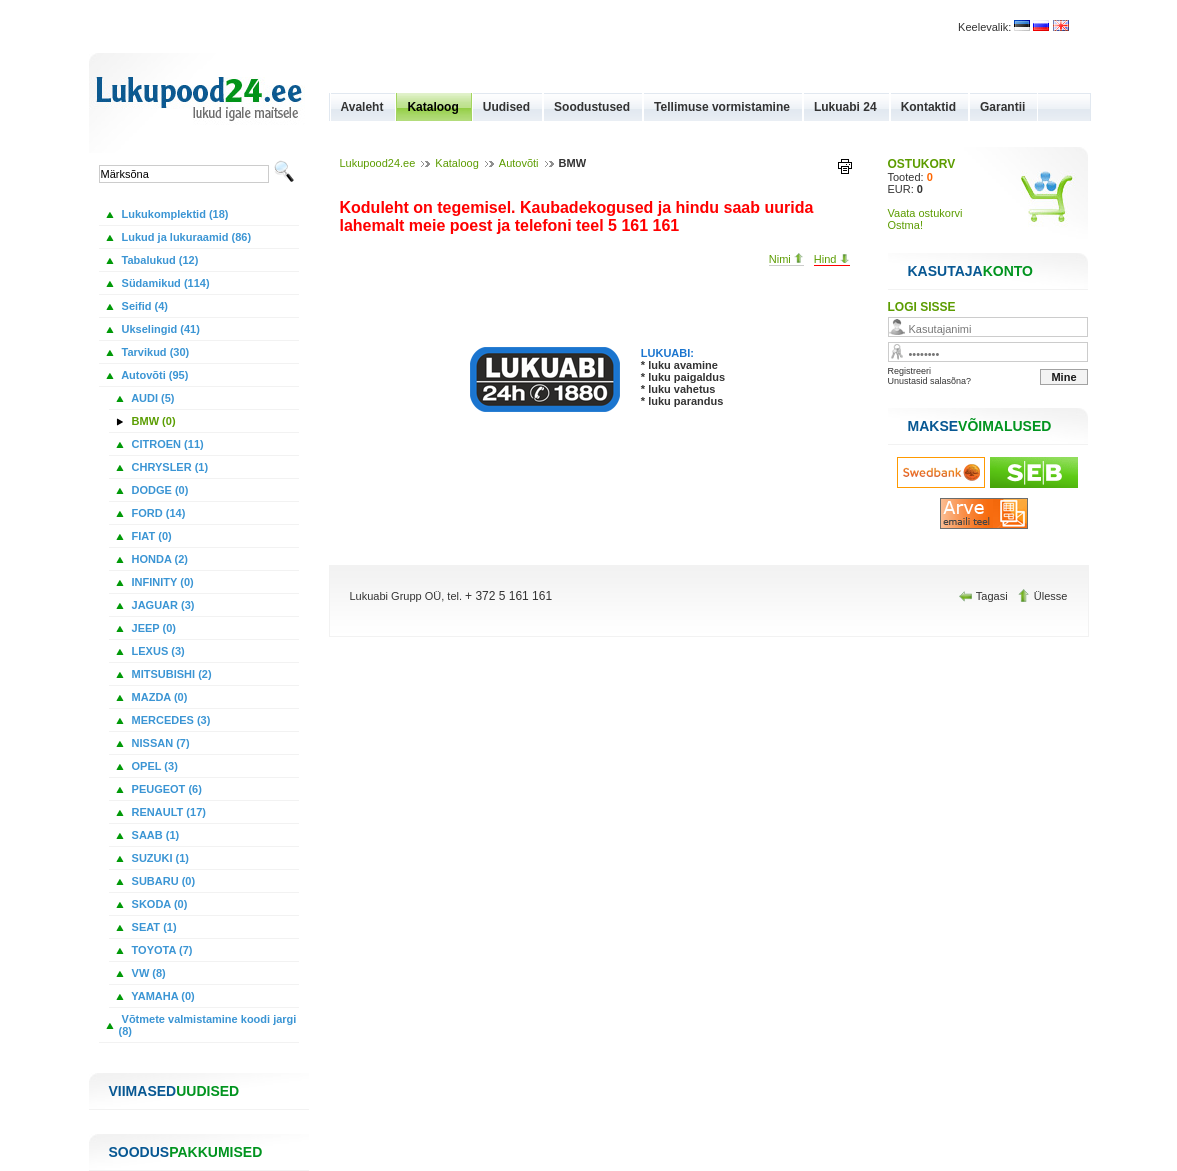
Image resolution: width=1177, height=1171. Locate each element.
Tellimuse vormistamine (722, 107)
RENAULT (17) (167, 812)
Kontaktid (928, 107)
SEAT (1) (153, 927)
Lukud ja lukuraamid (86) (185, 237)
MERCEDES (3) (170, 720)
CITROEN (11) (166, 444)
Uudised (506, 107)
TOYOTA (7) (161, 950)
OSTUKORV (922, 164)
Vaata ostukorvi (925, 213)
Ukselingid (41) (159, 329)
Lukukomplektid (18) (174, 214)
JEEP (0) (153, 628)
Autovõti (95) (154, 375)
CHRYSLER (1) (169, 467)
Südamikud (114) (164, 283)
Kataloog (432, 107)
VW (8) (147, 973)
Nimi (786, 259)
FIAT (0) (150, 536)
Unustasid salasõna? (930, 381)
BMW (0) (152, 421)
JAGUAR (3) (162, 605)
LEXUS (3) (157, 651)
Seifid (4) (144, 306)
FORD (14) (157, 513)
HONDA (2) (158, 559)
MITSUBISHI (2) (170, 674)
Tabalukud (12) (159, 260)
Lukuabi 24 (845, 107)
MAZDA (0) (158, 697)
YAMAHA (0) (162, 996)
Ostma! (905, 225)
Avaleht (362, 107)
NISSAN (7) (159, 743)
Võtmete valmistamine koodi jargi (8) (208, 1025)
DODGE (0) (159, 490)
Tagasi (985, 596)
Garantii (1002, 107)
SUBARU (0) (162, 881)
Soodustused (592, 107)
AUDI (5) (152, 398)
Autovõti (519, 163)
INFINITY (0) (161, 582)
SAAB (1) (154, 835)
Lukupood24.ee (378, 163)
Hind (832, 259)
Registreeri (910, 371)
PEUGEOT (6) (165, 789)
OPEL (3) (153, 766)
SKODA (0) (158, 904)
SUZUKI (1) (159, 858)
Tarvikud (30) (154, 352)
